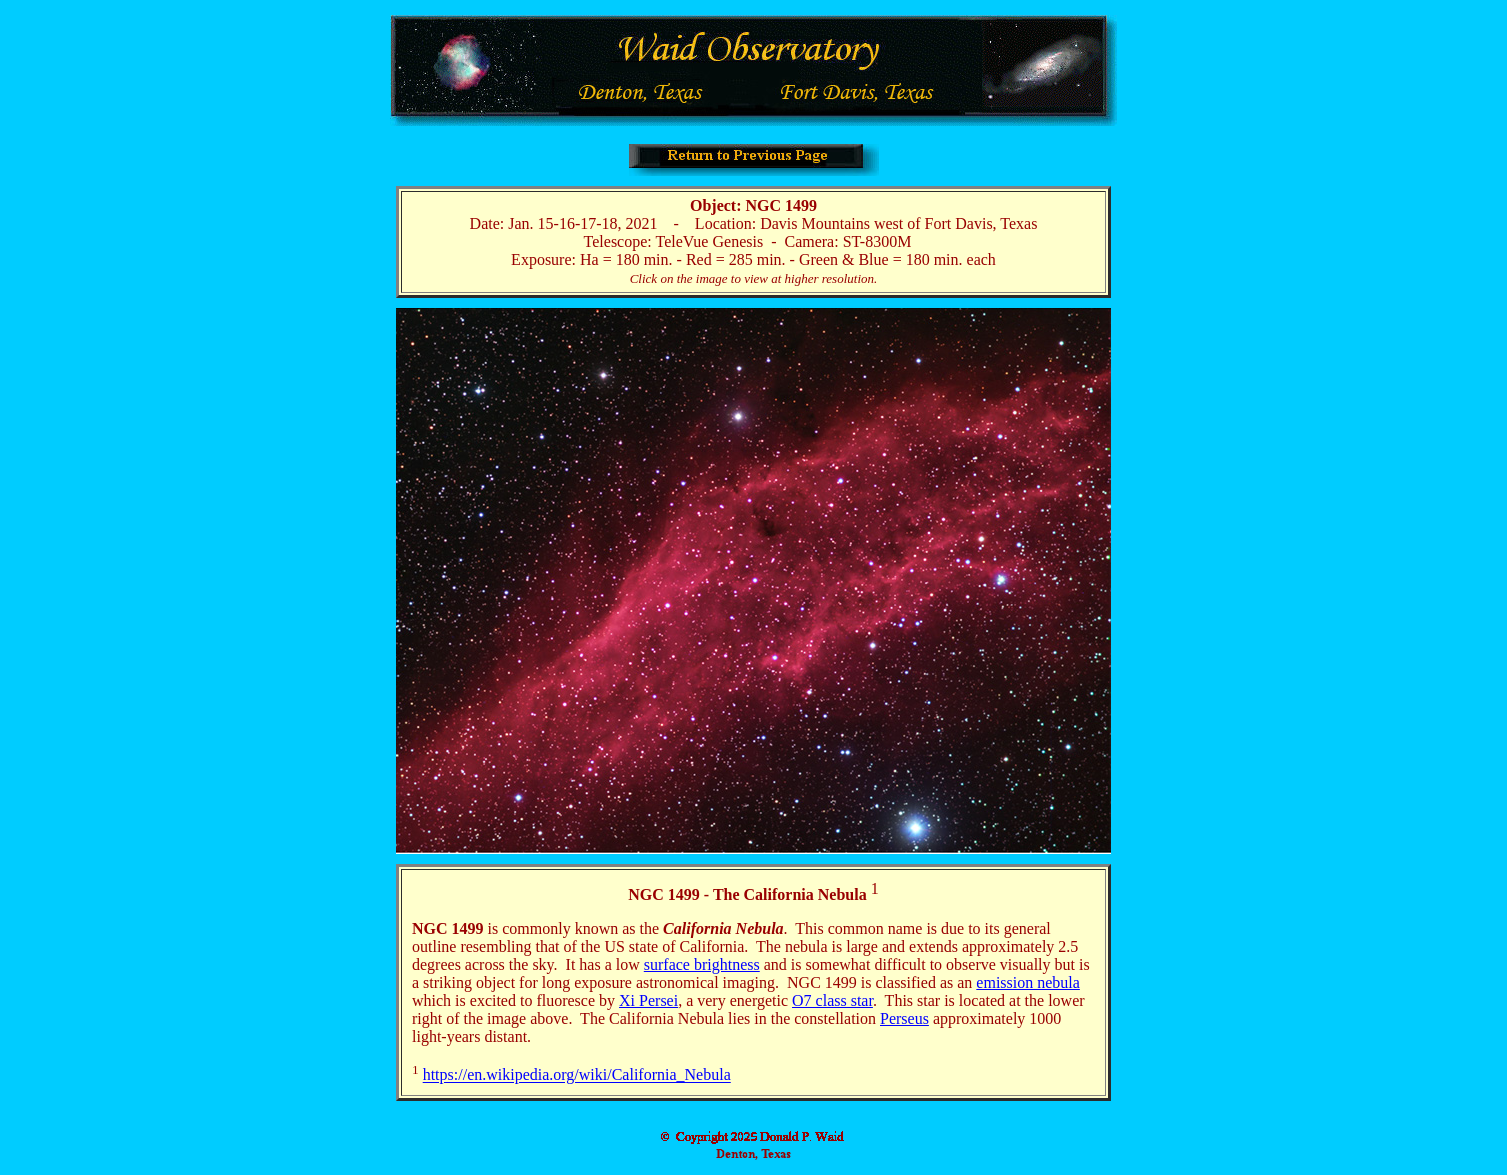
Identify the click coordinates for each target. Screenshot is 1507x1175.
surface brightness (702, 964)
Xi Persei (648, 1000)
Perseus (904, 1018)
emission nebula (1028, 982)
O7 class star (832, 1000)
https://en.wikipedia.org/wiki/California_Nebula (577, 1075)
